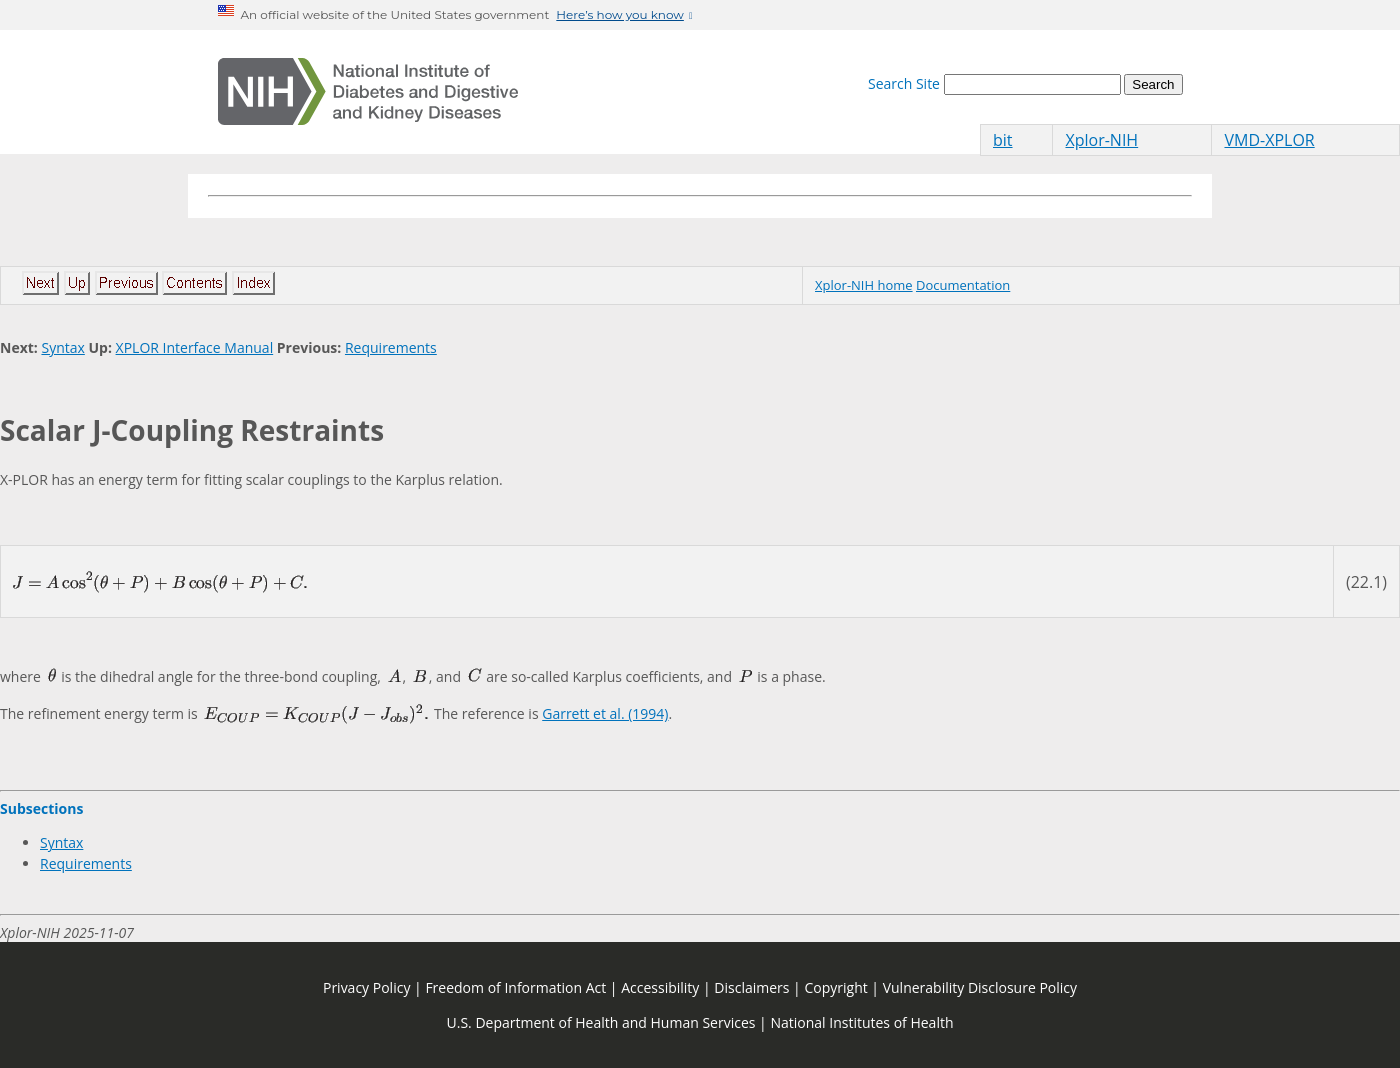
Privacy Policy (366, 987)
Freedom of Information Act (515, 987)
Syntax (62, 347)
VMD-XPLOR (1269, 140)
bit (1003, 140)
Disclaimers (751, 987)
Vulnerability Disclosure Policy (980, 987)
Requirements (391, 347)
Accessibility (660, 987)
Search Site (904, 83)
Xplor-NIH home (864, 285)
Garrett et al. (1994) (605, 713)
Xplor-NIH (1101, 140)
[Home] (368, 92)
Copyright (835, 987)
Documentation (963, 285)
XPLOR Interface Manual (195, 347)
